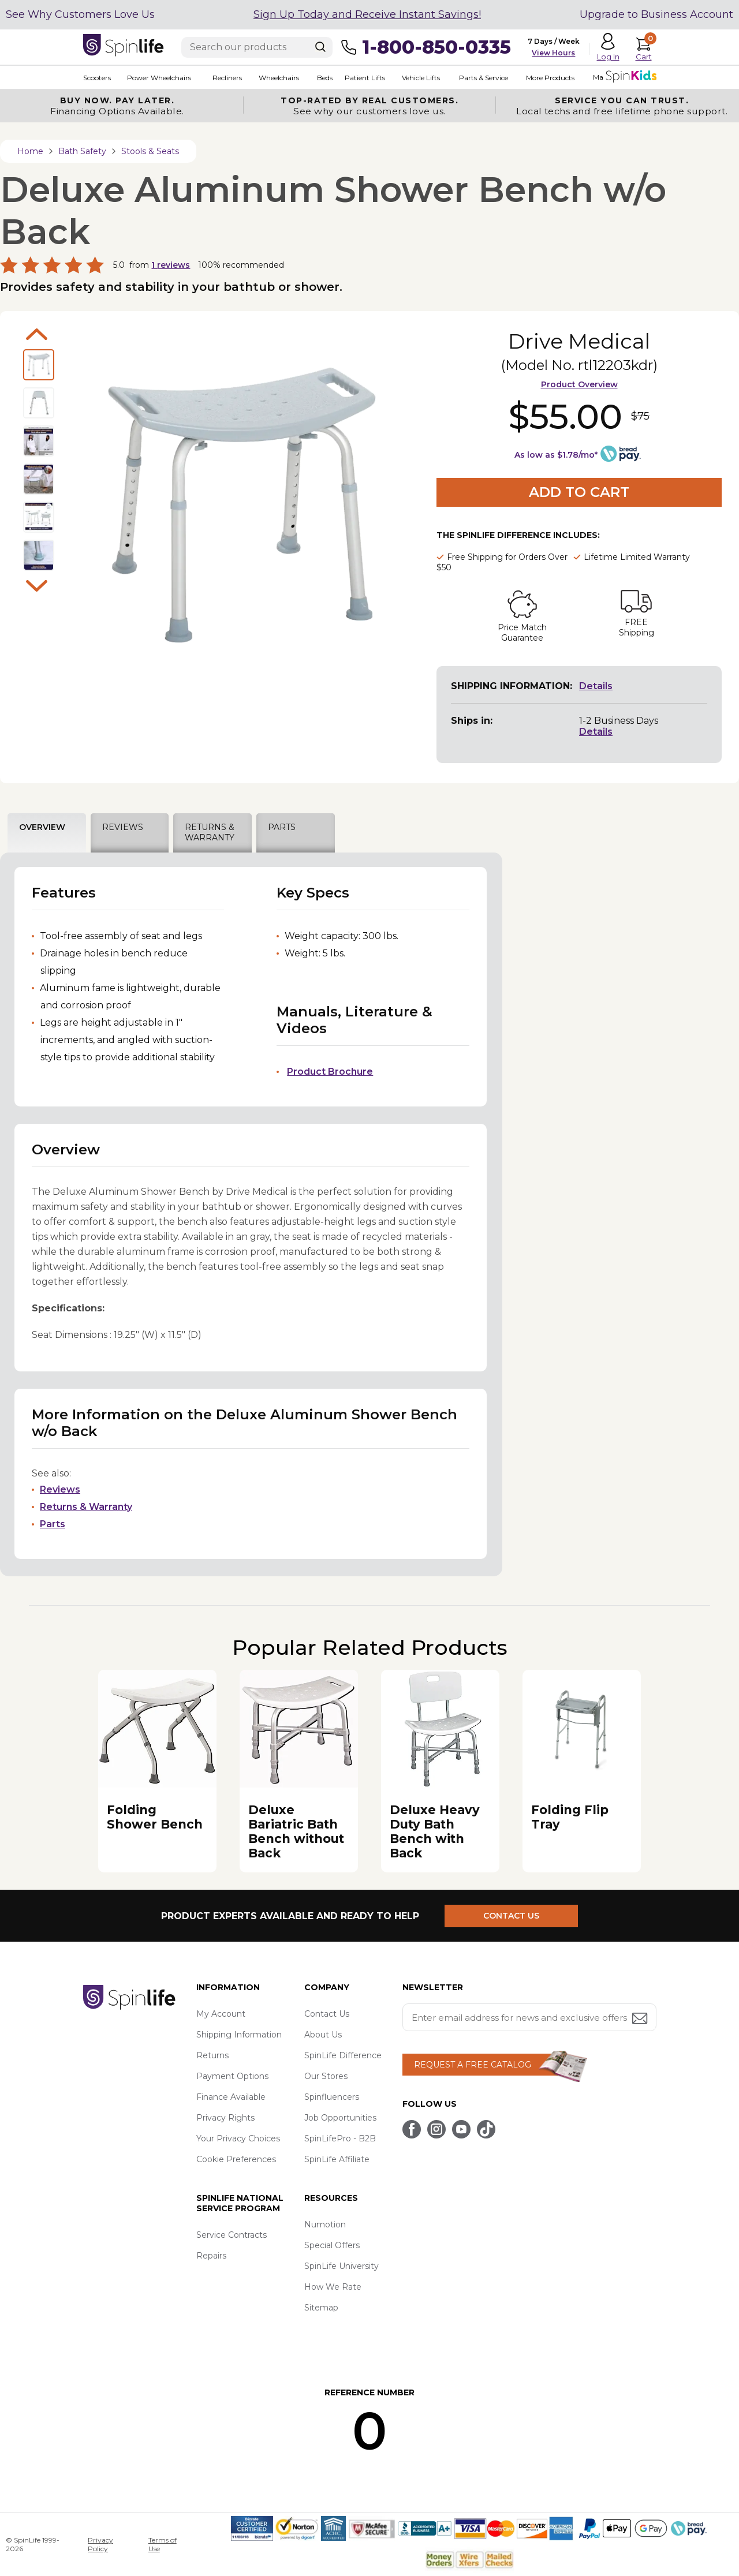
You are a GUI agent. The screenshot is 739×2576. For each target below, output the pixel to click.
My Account (220, 2014)
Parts (52, 1524)
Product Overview (579, 384)
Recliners (227, 77)
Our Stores (326, 2076)
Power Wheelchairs (159, 77)
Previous (37, 334)
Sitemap (321, 2307)
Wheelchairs (278, 77)
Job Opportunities (340, 2118)
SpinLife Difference (343, 2055)
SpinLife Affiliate (337, 2159)
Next (37, 586)
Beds (324, 77)
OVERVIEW (42, 827)
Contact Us (326, 2014)
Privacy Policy (100, 2544)
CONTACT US (512, 1915)
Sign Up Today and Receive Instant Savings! (367, 14)
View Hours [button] (553, 52)
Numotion (325, 2224)
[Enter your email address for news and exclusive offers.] (529, 2017)
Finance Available (231, 2097)
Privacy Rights (225, 2118)
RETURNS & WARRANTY (209, 832)
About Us (323, 2034)
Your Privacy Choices (238, 2138)
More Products (549, 77)
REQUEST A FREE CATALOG (472, 2064)
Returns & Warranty (86, 1506)
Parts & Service (482, 77)
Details (596, 686)
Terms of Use (162, 2544)
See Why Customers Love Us (80, 14)
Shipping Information (239, 2034)
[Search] (320, 47)
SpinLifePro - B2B (340, 2138)
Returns (212, 2055)
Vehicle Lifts (420, 77)
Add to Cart (579, 492)
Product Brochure (330, 1071)
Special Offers (332, 2245)
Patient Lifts (364, 77)
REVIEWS (122, 827)
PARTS (282, 827)
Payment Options (232, 2076)
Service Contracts (231, 2235)
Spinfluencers (331, 2097)
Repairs (211, 2255)
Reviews (60, 1489)
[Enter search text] (257, 47)
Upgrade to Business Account (656, 14)
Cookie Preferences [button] (236, 2159)
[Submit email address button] (641, 2019)
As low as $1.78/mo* (556, 455)
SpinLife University (341, 2266)
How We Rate (332, 2287)
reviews (170, 265)
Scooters (97, 77)
